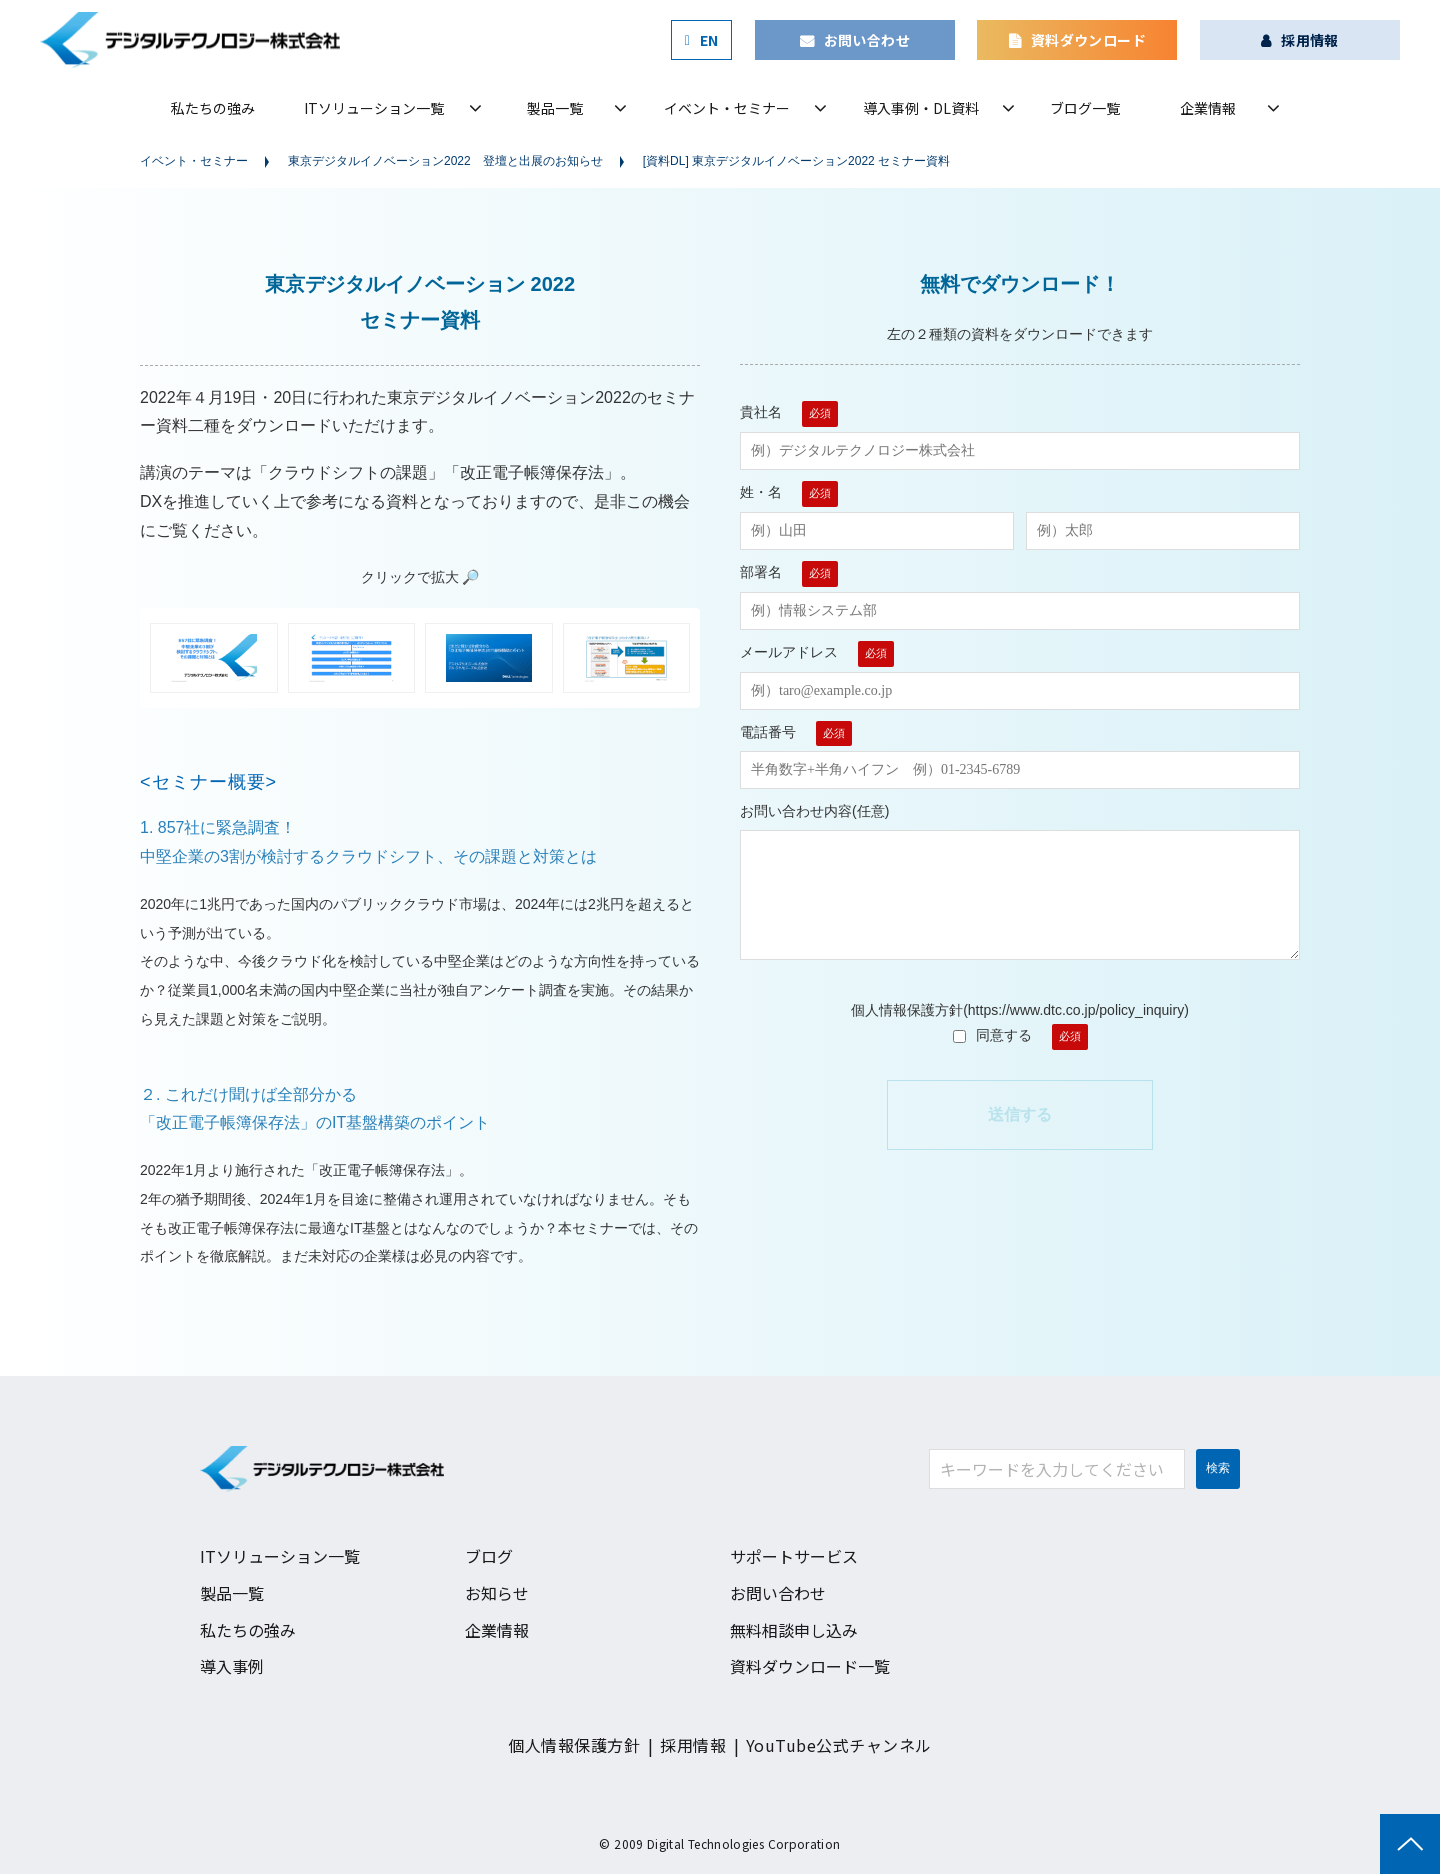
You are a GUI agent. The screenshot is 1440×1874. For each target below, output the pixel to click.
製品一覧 (555, 108)
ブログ (489, 1556)
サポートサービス (794, 1556)
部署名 (761, 572)
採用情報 (1310, 40)
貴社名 (761, 412)
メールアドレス (789, 652)
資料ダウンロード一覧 (810, 1666)
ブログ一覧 (1085, 108)
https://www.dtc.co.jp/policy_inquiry (1076, 1010)
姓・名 (761, 492)
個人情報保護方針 (574, 1745)
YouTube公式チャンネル (839, 1745)
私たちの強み (213, 108)
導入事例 (232, 1666)
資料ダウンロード (1088, 40)
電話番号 (768, 732)
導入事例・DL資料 (921, 108)
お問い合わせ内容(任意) (814, 811)
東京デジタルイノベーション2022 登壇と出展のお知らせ (445, 161)
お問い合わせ (867, 40)
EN (709, 40)
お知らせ (497, 1593)
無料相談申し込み (794, 1630)
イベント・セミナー (727, 108)
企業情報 (1208, 108)
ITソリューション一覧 (374, 108)
